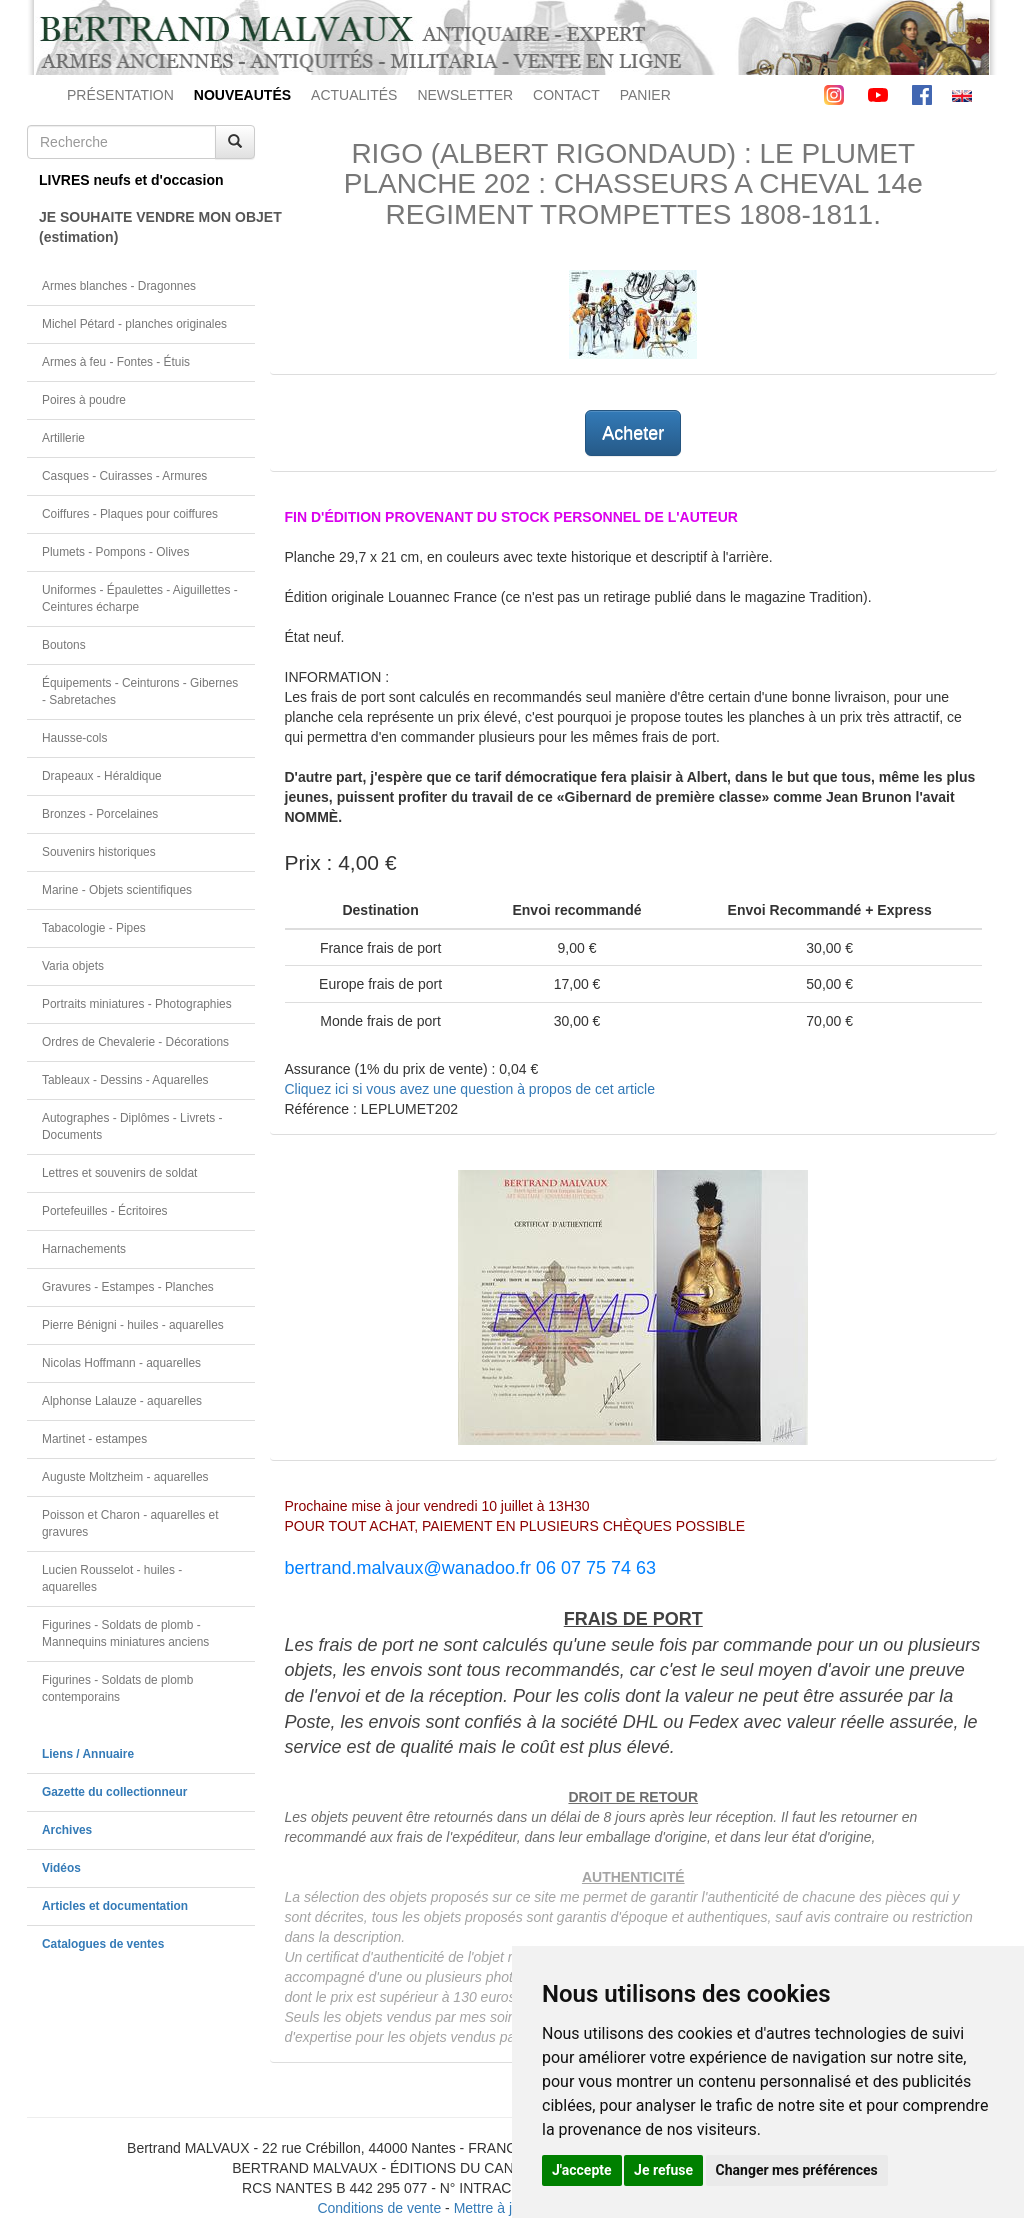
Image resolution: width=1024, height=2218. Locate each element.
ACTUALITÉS (354, 95)
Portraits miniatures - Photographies (137, 1004)
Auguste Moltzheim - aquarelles (125, 1477)
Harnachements (84, 1249)
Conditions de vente (379, 2208)
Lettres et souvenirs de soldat (119, 1173)
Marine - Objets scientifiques (117, 890)
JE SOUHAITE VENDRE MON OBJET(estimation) (147, 227)
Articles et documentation (115, 1906)
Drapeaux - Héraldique (102, 776)
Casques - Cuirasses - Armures (124, 476)
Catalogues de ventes (103, 1944)
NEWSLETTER (465, 95)
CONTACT (566, 95)
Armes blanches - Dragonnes (119, 286)
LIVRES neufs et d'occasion (131, 180)
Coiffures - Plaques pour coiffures (130, 514)
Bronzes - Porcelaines (100, 814)
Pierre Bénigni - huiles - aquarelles (133, 1325)
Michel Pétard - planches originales (134, 324)
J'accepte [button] (582, 2170)
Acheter (633, 433)
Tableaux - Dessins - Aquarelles (125, 1080)
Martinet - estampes (94, 1439)
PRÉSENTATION (120, 95)
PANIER (645, 95)
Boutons (64, 645)
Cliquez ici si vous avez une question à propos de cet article (470, 1089)
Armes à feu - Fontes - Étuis (116, 362)
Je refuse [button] (663, 2170)
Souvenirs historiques (99, 852)
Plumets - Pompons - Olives (115, 552)
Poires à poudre (84, 400)
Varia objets (73, 966)
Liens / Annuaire (88, 1754)
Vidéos (61, 1868)
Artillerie (63, 438)
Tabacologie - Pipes (94, 928)
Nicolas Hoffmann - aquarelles (121, 1363)
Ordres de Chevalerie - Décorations (135, 1042)
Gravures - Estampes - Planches (128, 1287)
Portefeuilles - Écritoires (105, 1211)
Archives (67, 1830)
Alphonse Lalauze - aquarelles (122, 1401)
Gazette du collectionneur (114, 1792)
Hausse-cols (74, 738)
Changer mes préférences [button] (797, 2170)
